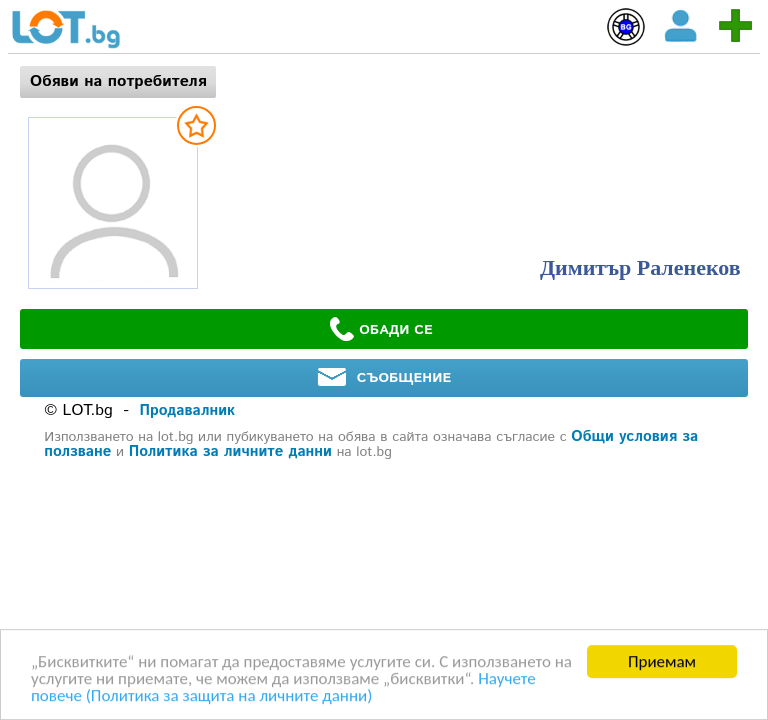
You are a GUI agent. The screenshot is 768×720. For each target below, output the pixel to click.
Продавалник (187, 410)
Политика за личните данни (230, 451)
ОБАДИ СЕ (381, 329)
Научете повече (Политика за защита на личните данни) (283, 688)
